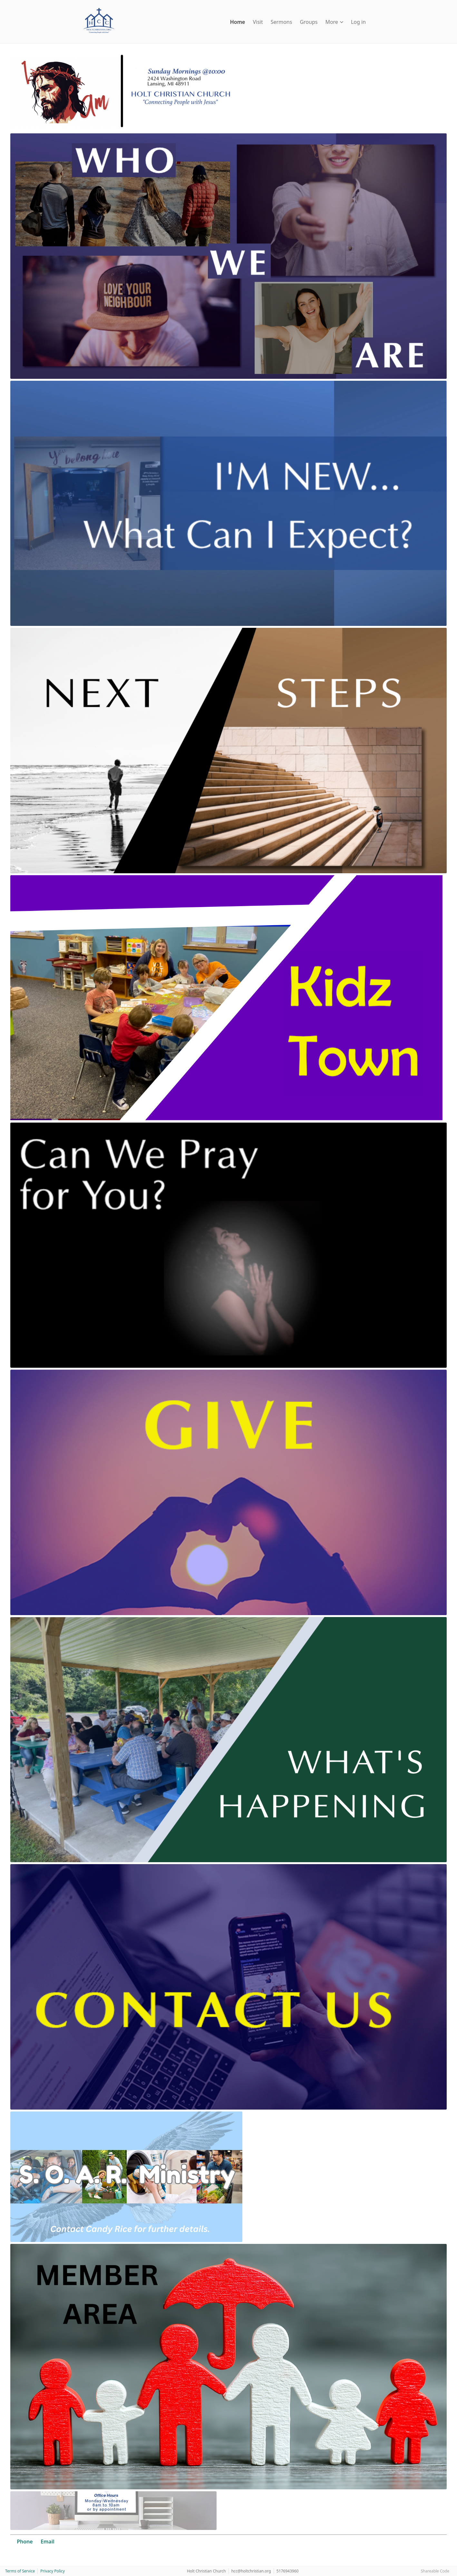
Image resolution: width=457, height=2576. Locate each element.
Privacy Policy (52, 2571)
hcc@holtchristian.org (251, 2571)
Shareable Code (435, 2571)
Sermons (281, 21)
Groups (308, 21)
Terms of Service (20, 2571)
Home (237, 21)
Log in (358, 21)
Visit (258, 21)
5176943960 (288, 2571)
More (334, 21)
